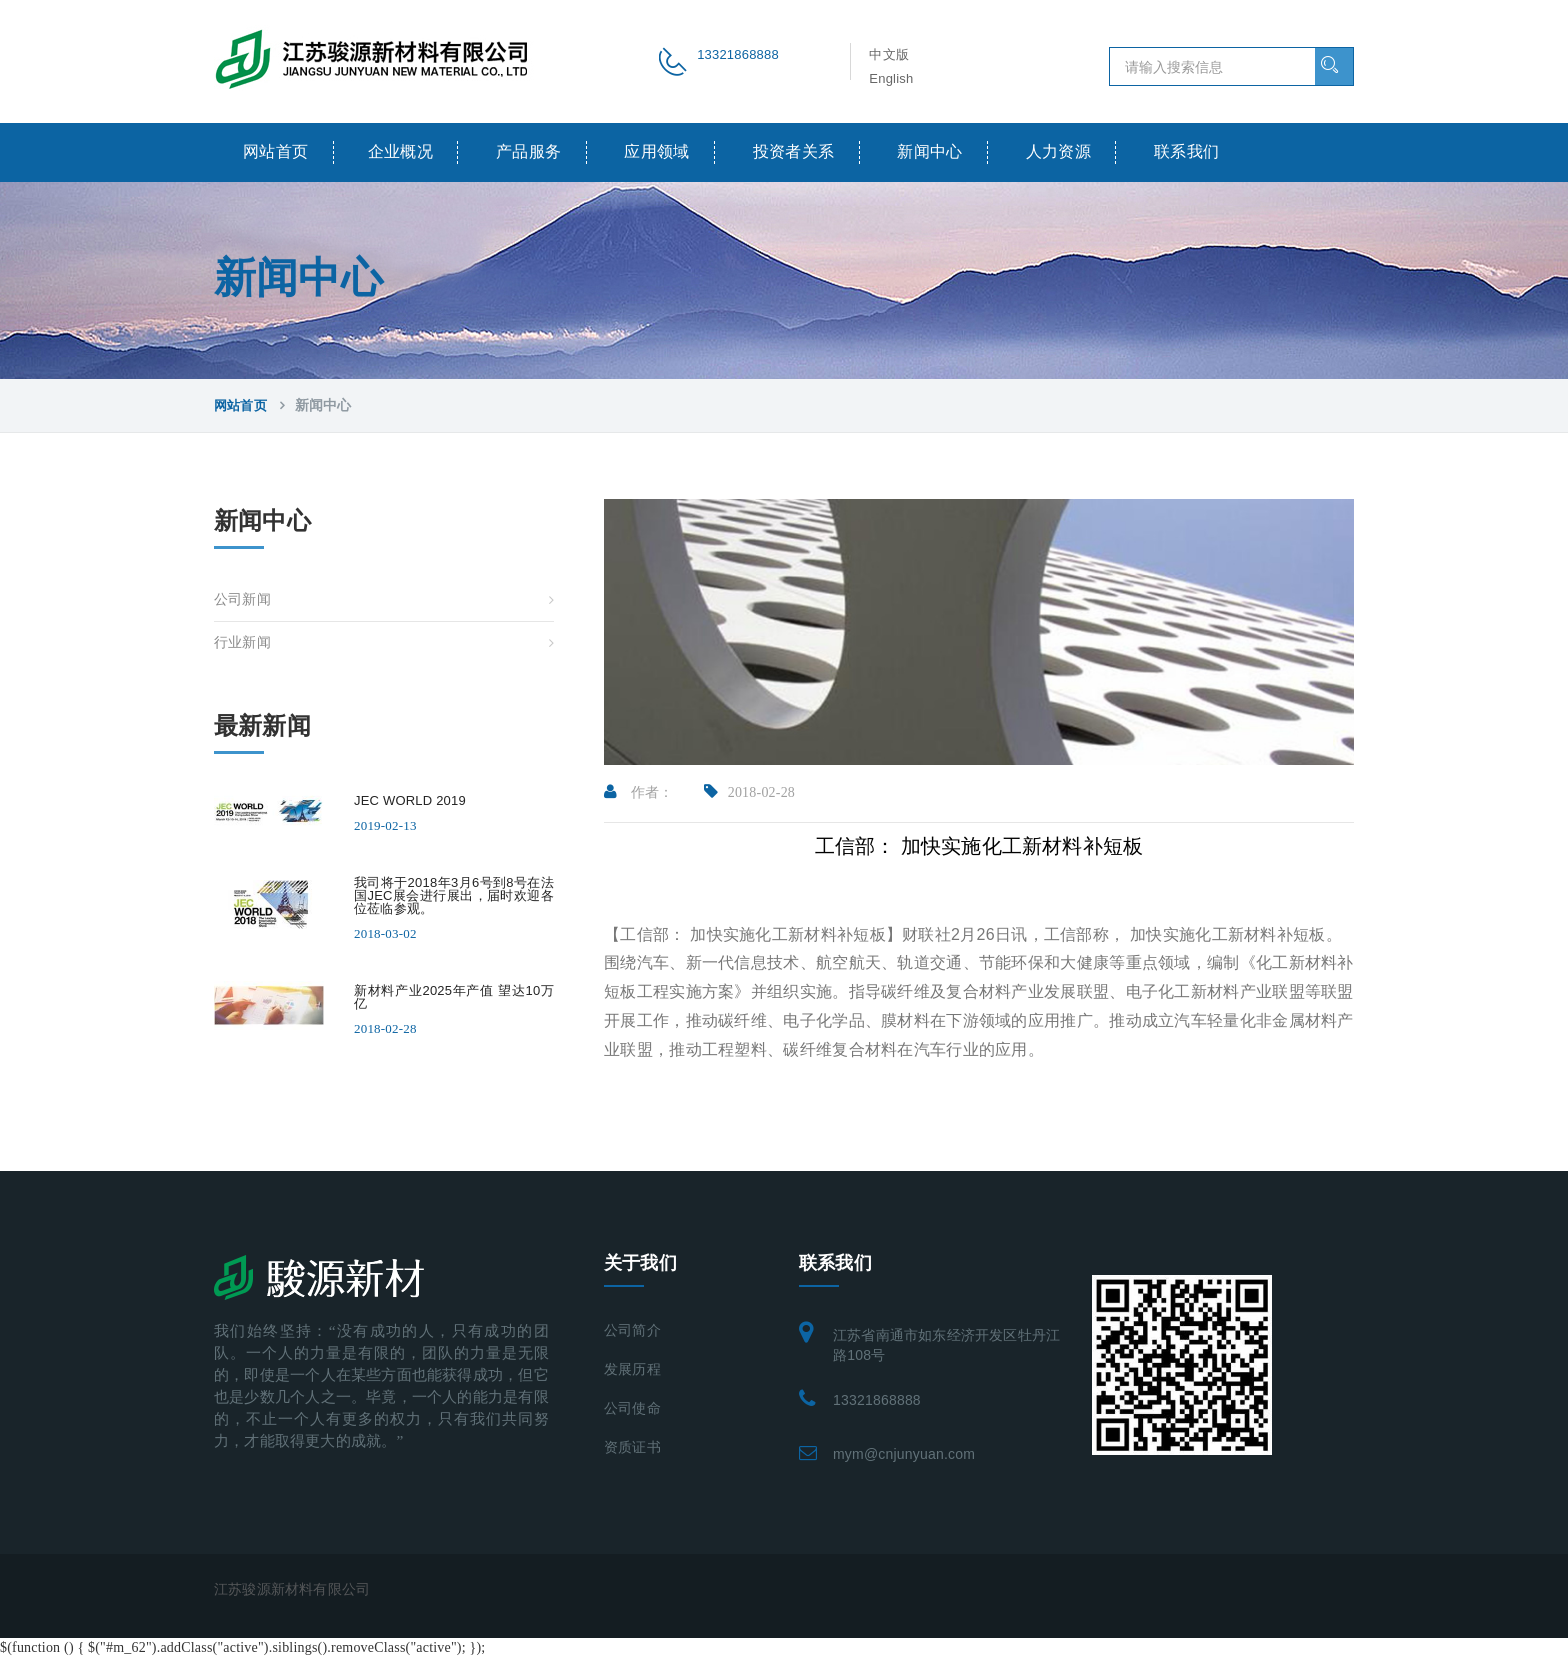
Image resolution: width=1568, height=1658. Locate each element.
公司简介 (632, 1330)
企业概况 (401, 151)
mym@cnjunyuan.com (904, 1454)
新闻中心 (930, 151)
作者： (639, 792)
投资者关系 (794, 151)
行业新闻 (242, 642)
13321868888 (877, 1400)
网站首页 (276, 151)
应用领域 (657, 151)
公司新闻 (242, 599)
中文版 (889, 54)
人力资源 (1059, 151)
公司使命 (632, 1408)
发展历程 (632, 1369)
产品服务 (529, 151)
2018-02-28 (750, 792)
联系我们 (1187, 151)
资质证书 (632, 1447)
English (891, 78)
